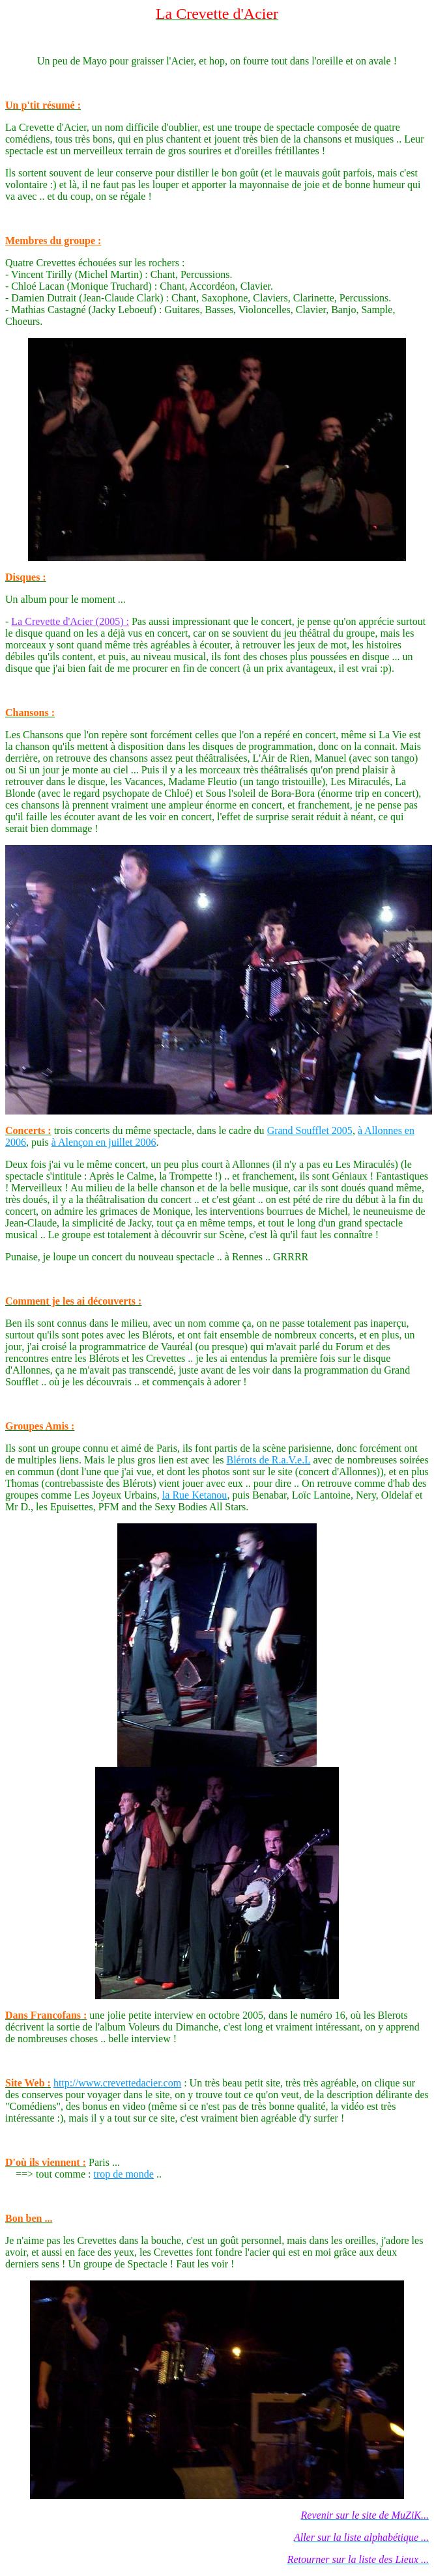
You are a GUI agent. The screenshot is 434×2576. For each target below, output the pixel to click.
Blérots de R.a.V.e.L (269, 1459)
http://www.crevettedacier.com (117, 2082)
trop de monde (124, 2174)
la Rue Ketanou (194, 1495)
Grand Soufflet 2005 (310, 1130)
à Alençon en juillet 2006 (103, 1142)
